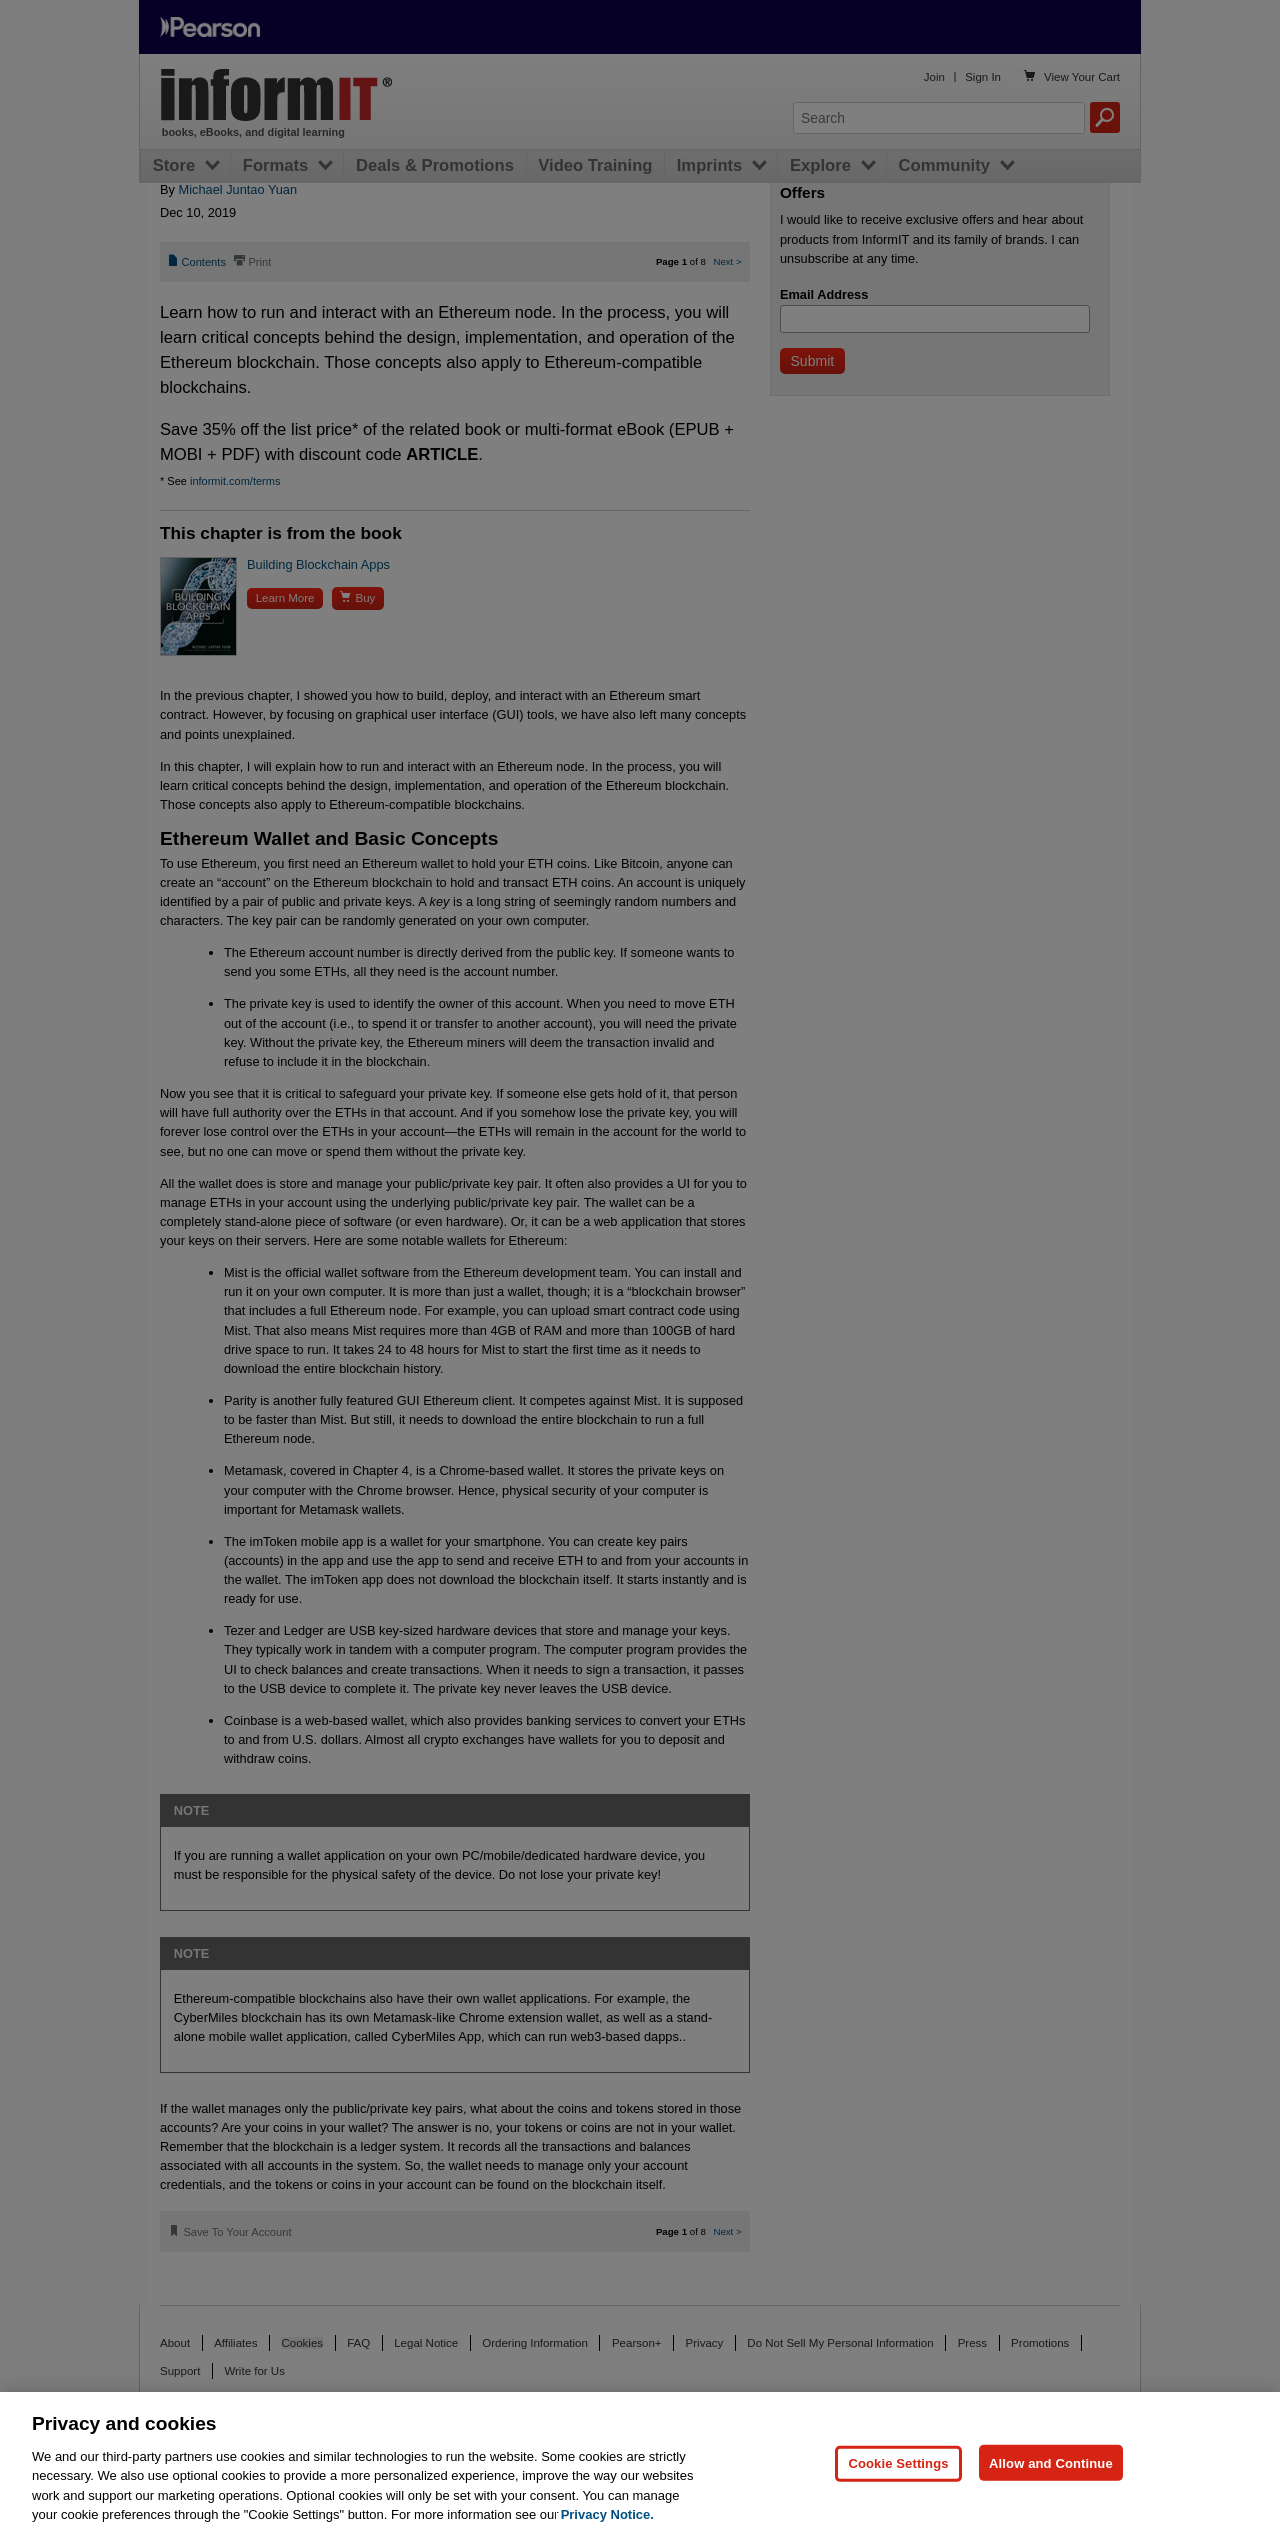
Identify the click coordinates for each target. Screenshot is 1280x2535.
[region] (640, 2463)
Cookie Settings (898, 2462)
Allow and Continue (1051, 2462)
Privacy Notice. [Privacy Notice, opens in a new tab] (607, 2514)
